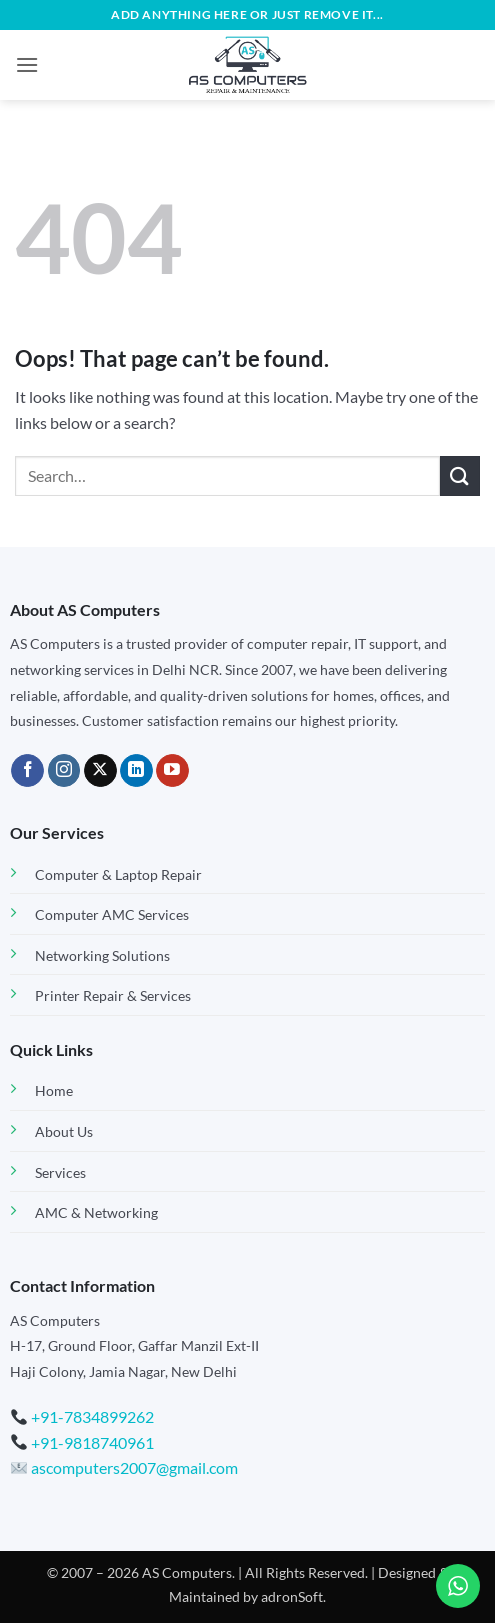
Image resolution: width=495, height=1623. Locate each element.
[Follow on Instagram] (64, 771)
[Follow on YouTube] (172, 771)
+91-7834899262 (92, 1416)
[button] (27, 64)
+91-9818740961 (92, 1442)
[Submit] (460, 475)
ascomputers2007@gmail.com (124, 1467)
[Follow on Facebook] (27, 771)
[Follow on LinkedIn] (136, 771)
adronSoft (292, 1596)
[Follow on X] (100, 771)
